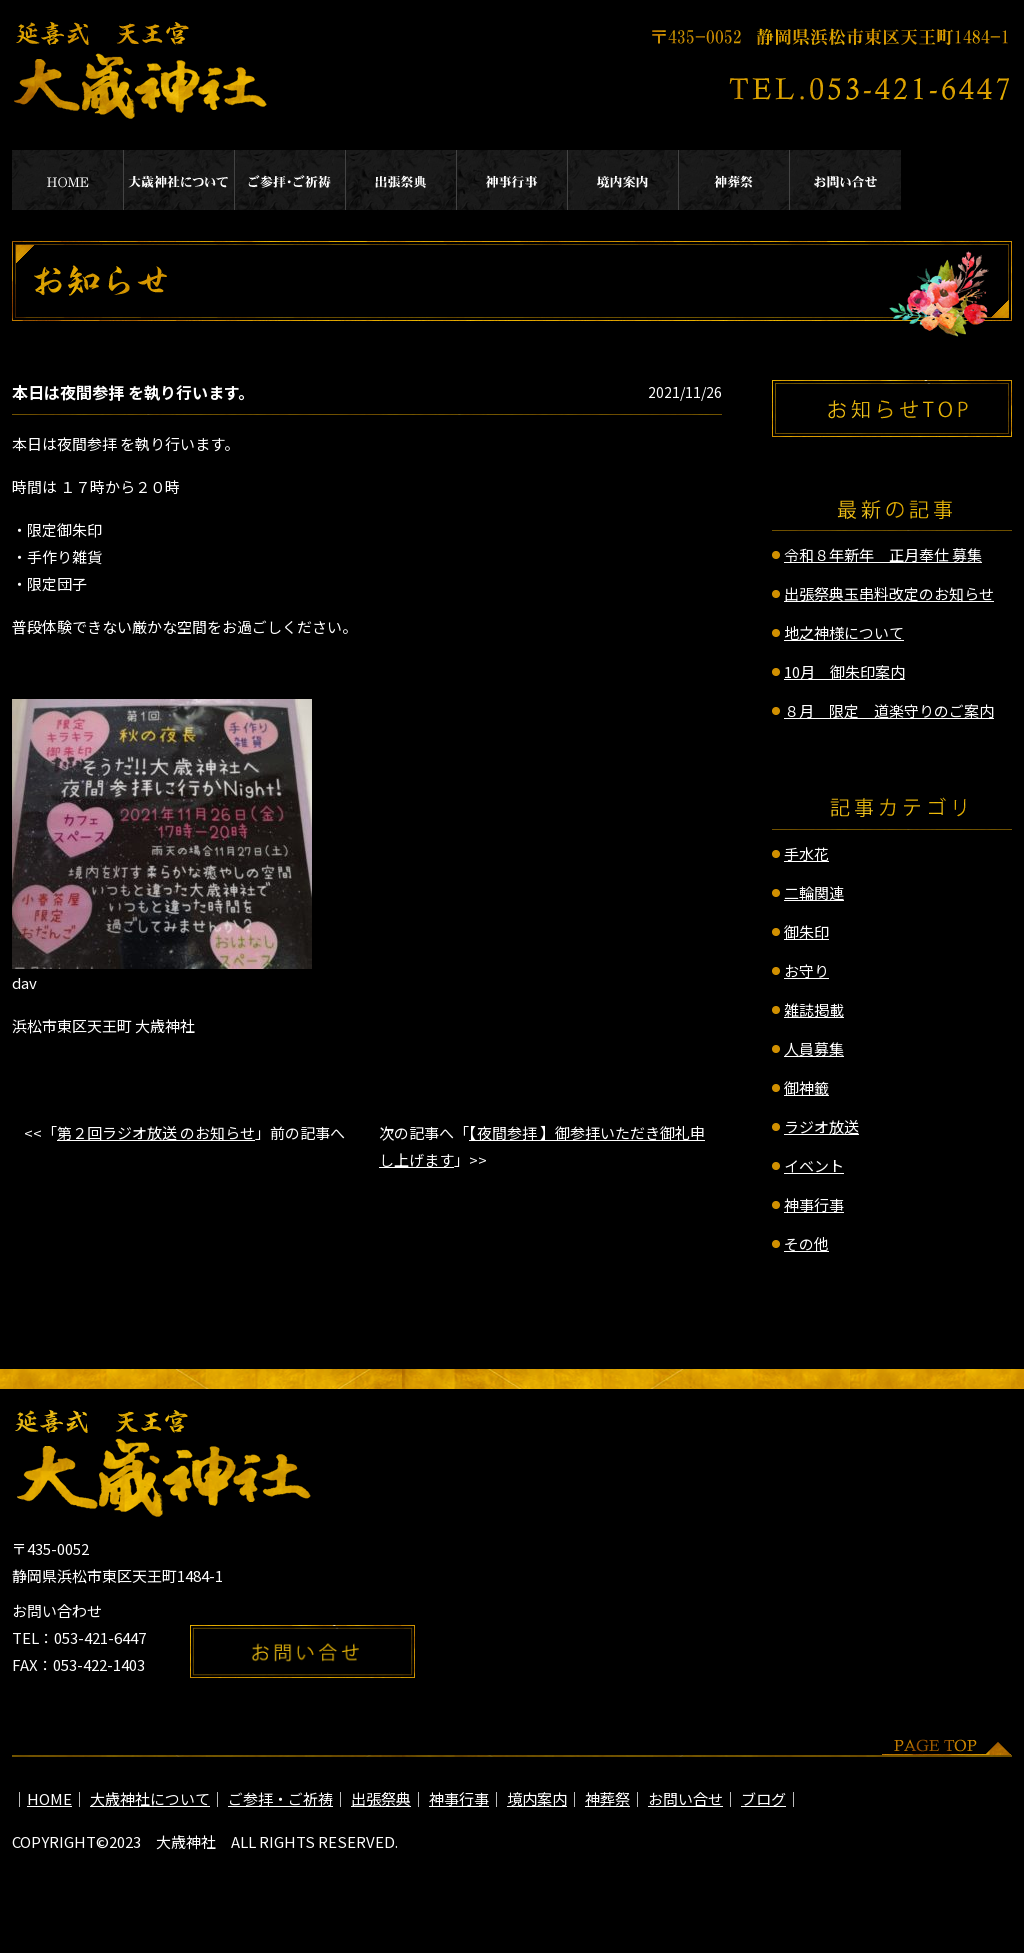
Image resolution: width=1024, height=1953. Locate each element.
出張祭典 (401, 180)
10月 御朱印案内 (844, 671)
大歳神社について (179, 180)
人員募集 (814, 1048)
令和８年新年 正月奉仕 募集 (883, 554)
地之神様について (844, 632)
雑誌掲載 (814, 1009)
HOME (68, 180)
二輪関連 (814, 892)
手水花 (806, 853)
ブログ (763, 1798)
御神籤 (806, 1087)
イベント (814, 1165)
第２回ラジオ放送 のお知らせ (156, 1132)
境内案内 (623, 180)
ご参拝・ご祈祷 (290, 180)
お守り (806, 970)
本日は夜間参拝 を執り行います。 (133, 392)
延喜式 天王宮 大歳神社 (142, 70)
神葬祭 (734, 180)
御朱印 (806, 931)
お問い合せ (845, 180)
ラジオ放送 (821, 1126)
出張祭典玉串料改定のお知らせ (889, 593)
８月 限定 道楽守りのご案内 (889, 710)
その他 (806, 1243)
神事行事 (512, 180)
